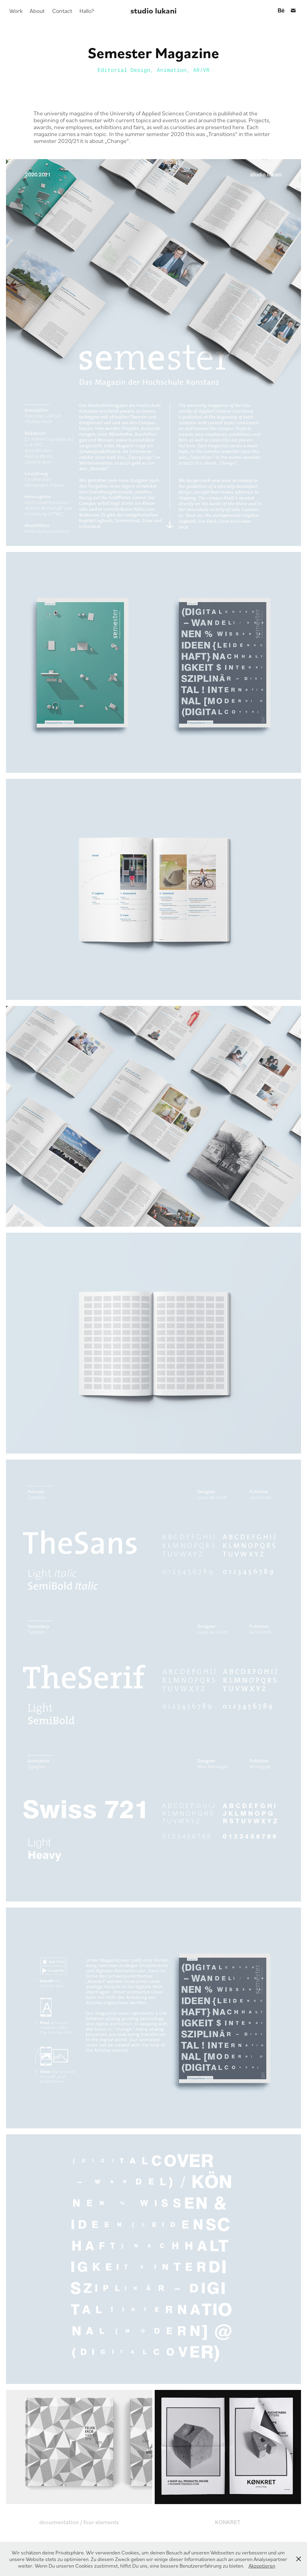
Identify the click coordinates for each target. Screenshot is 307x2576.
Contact (62, 10)
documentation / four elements (79, 2522)
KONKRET (227, 2522)
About (37, 10)
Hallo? (86, 10)
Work (15, 10)
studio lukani (153, 10)
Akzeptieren (262, 2565)
